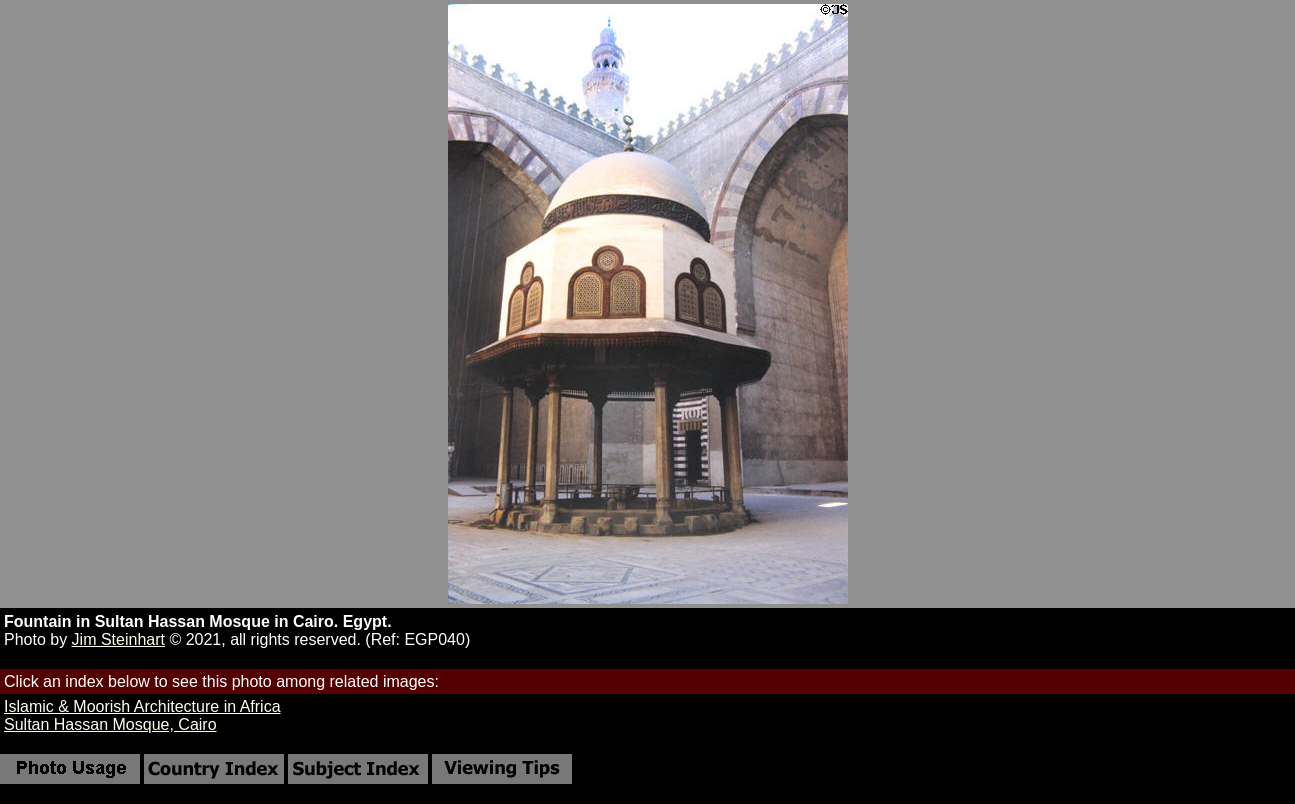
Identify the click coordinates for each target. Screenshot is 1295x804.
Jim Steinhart (118, 639)
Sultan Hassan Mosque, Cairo (110, 724)
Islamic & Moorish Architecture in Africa (142, 706)
